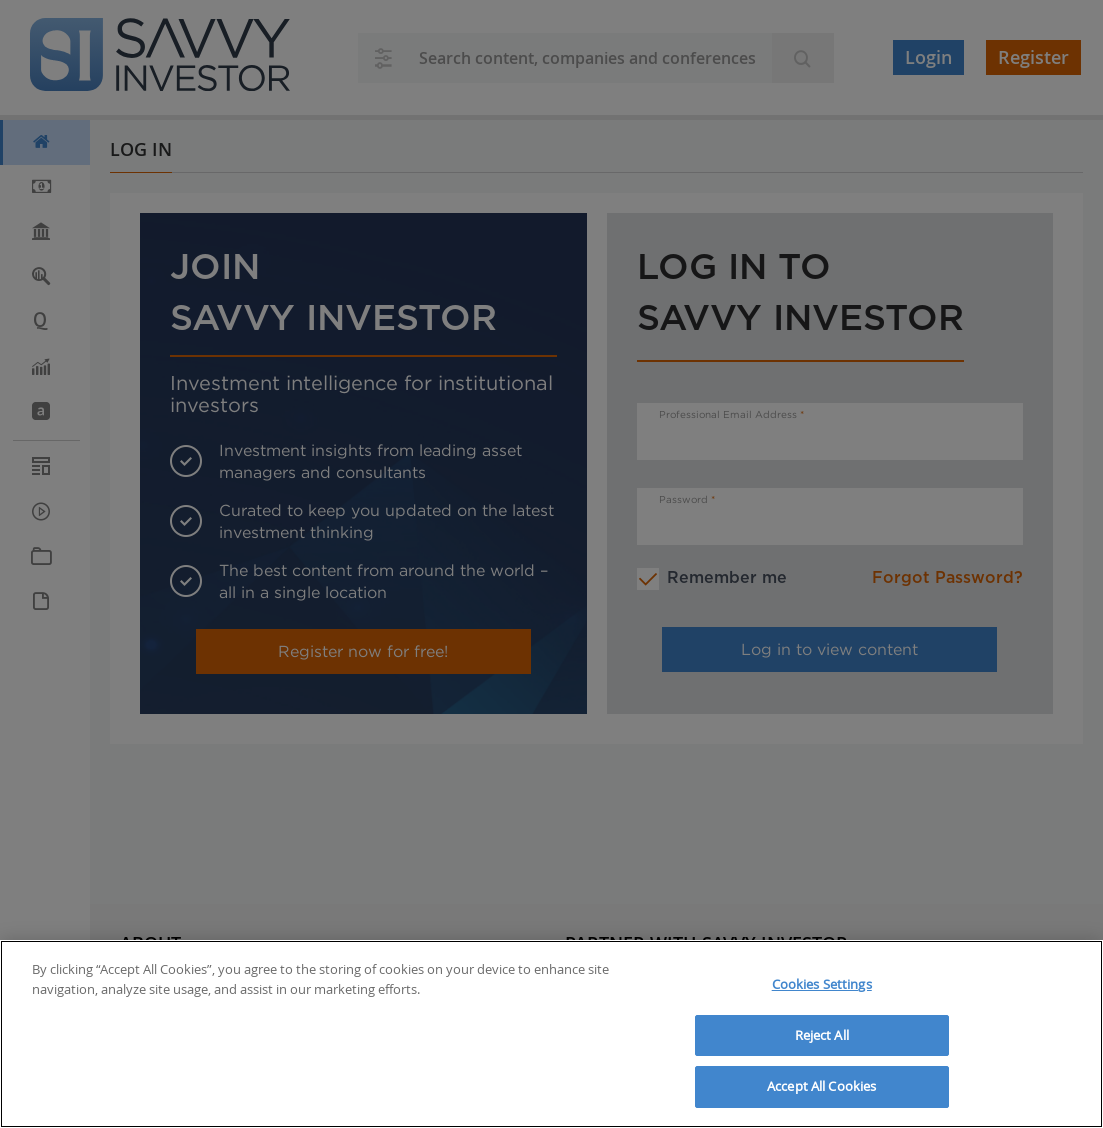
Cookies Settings (822, 984)
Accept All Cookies (821, 1086)
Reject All (822, 1035)
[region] (551, 1034)
